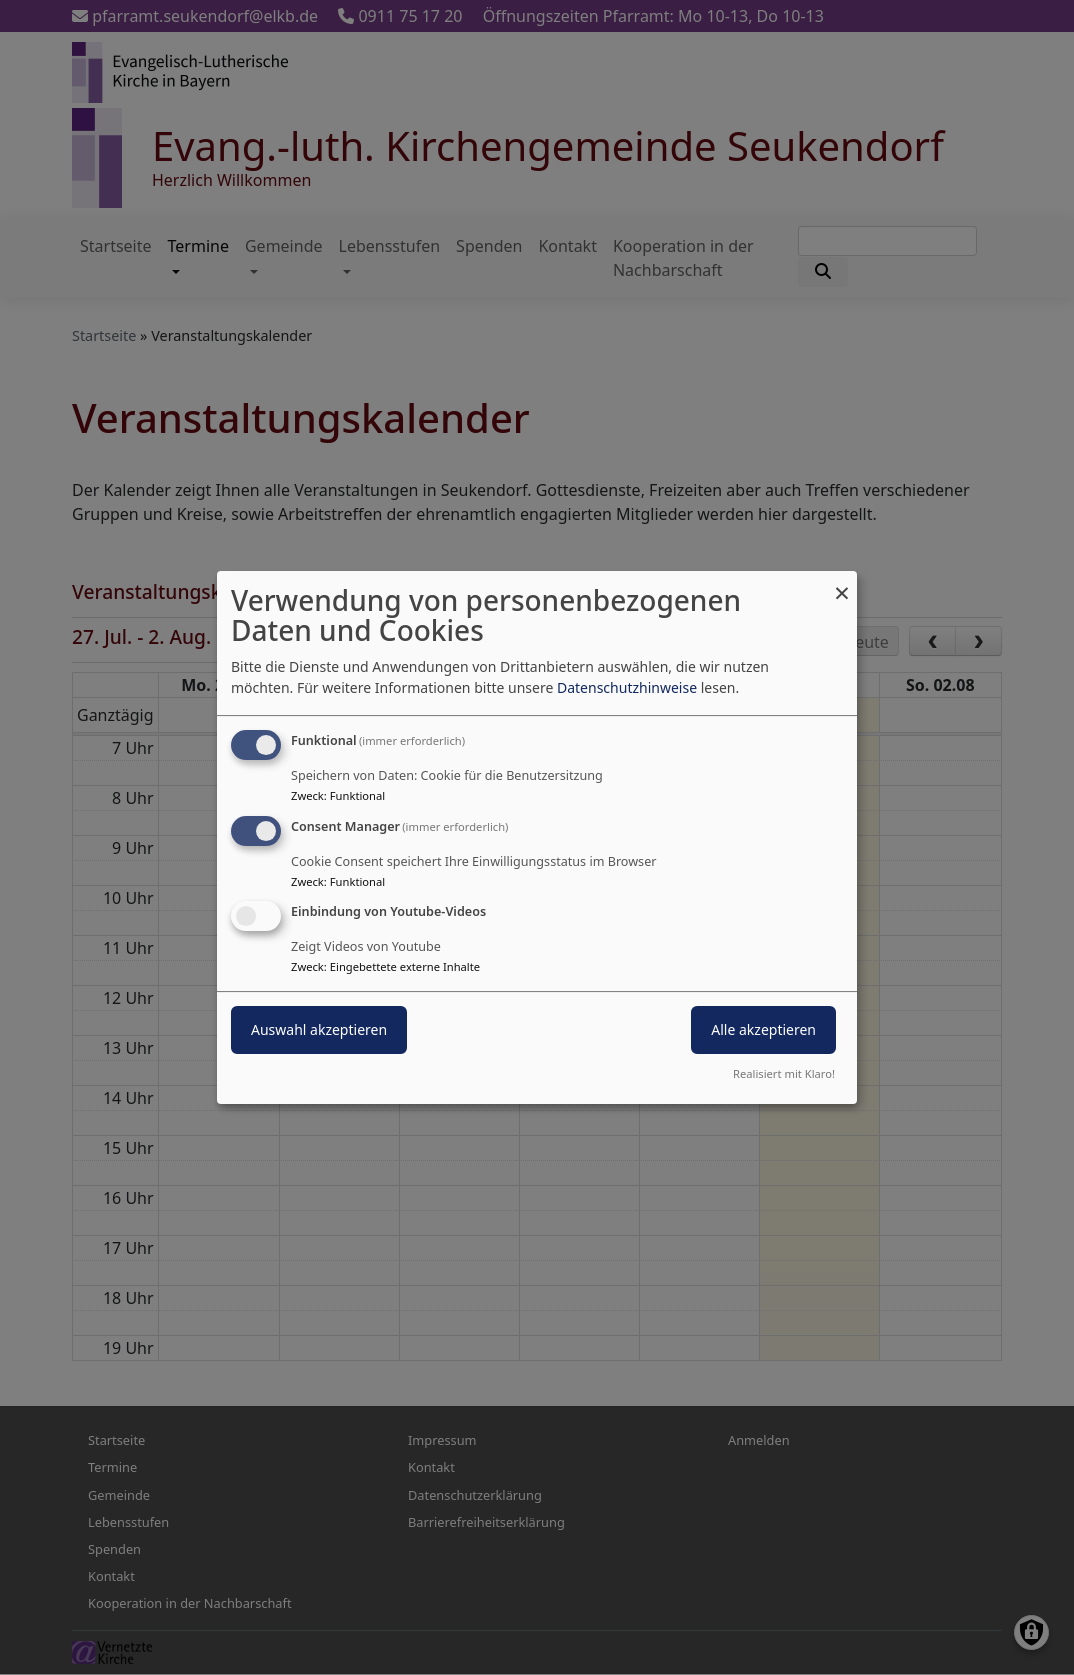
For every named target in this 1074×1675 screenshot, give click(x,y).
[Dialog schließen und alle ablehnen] (842, 583)
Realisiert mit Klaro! (784, 1073)
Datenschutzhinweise (627, 687)
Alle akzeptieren (763, 1030)
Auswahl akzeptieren (319, 1030)
